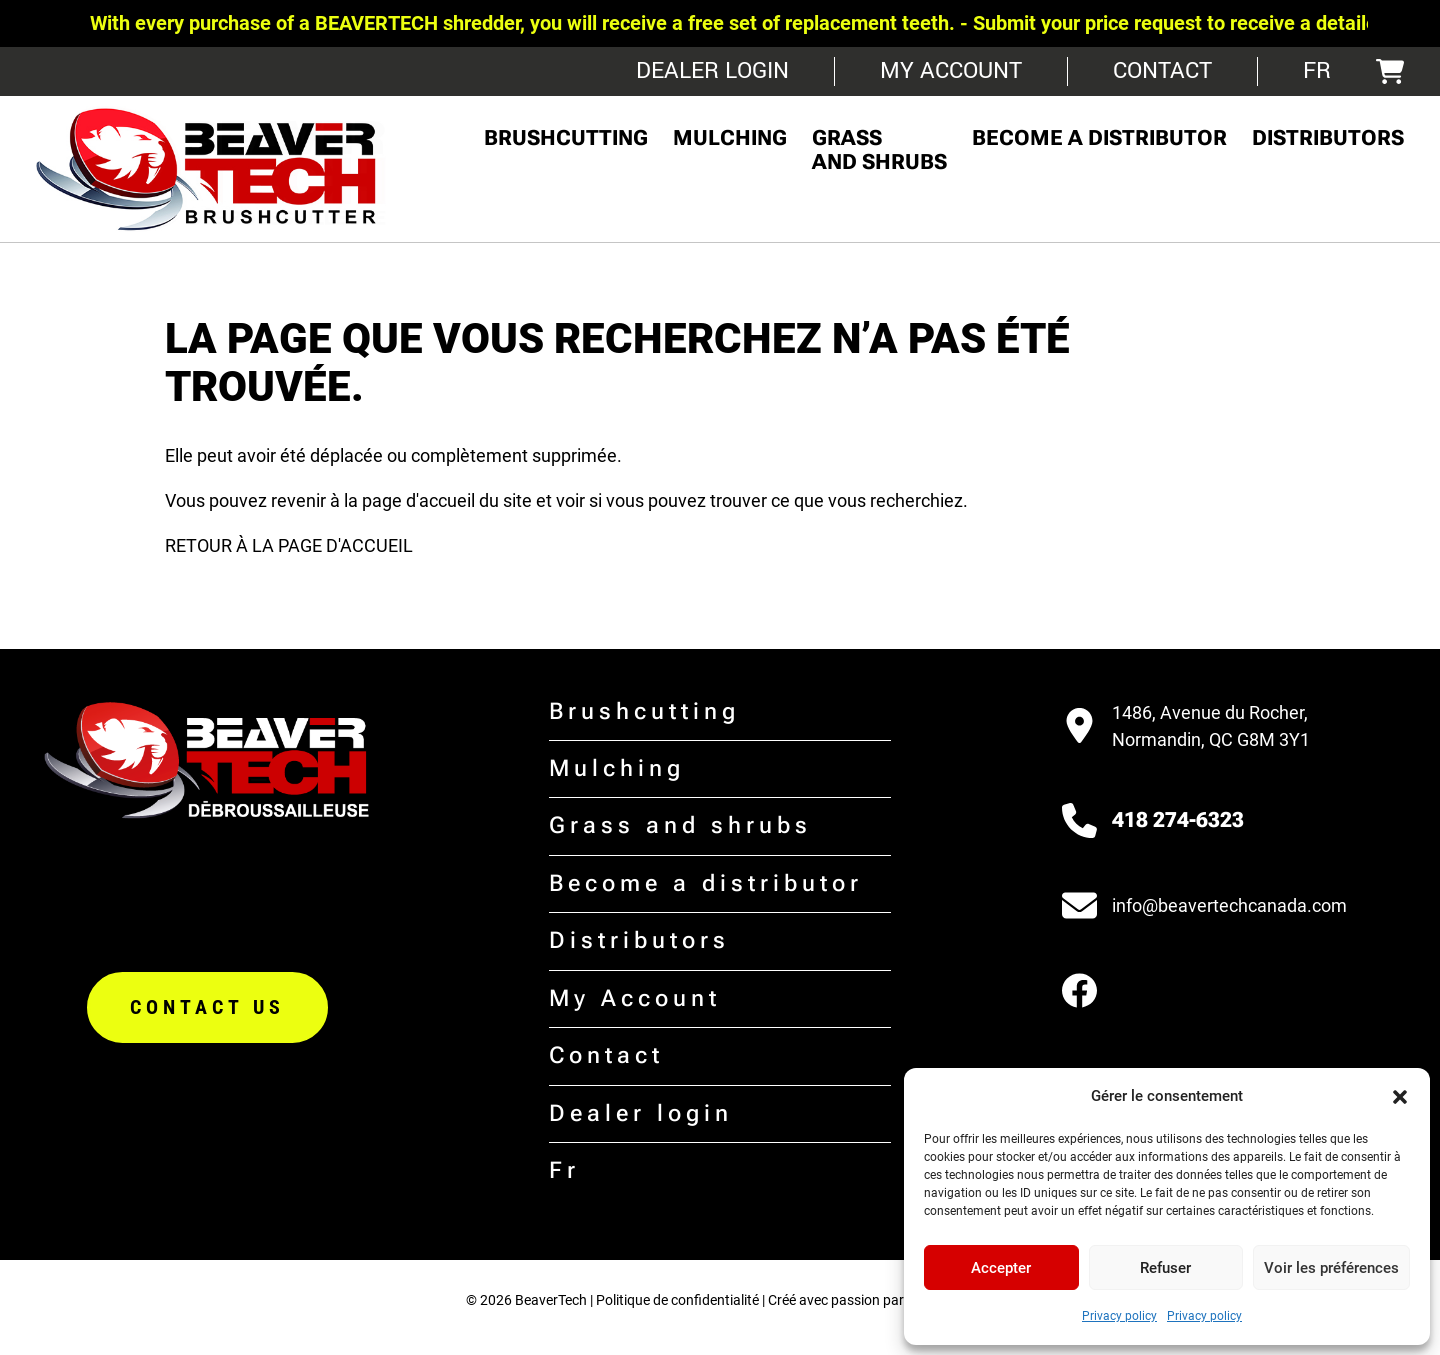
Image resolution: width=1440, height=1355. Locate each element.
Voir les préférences (1331, 1268)
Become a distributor (1099, 138)
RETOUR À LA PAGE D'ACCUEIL (289, 545)
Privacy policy (1119, 1316)
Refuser (1165, 1268)
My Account (951, 71)
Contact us (207, 1007)
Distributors (1328, 138)
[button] (1400, 1097)
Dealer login (712, 71)
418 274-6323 (1178, 820)
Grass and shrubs (879, 150)
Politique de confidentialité (677, 1300)
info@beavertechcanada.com (1229, 905)
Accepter (1001, 1268)
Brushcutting (566, 138)
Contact (1162, 71)
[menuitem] (1317, 71)
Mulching (730, 138)
